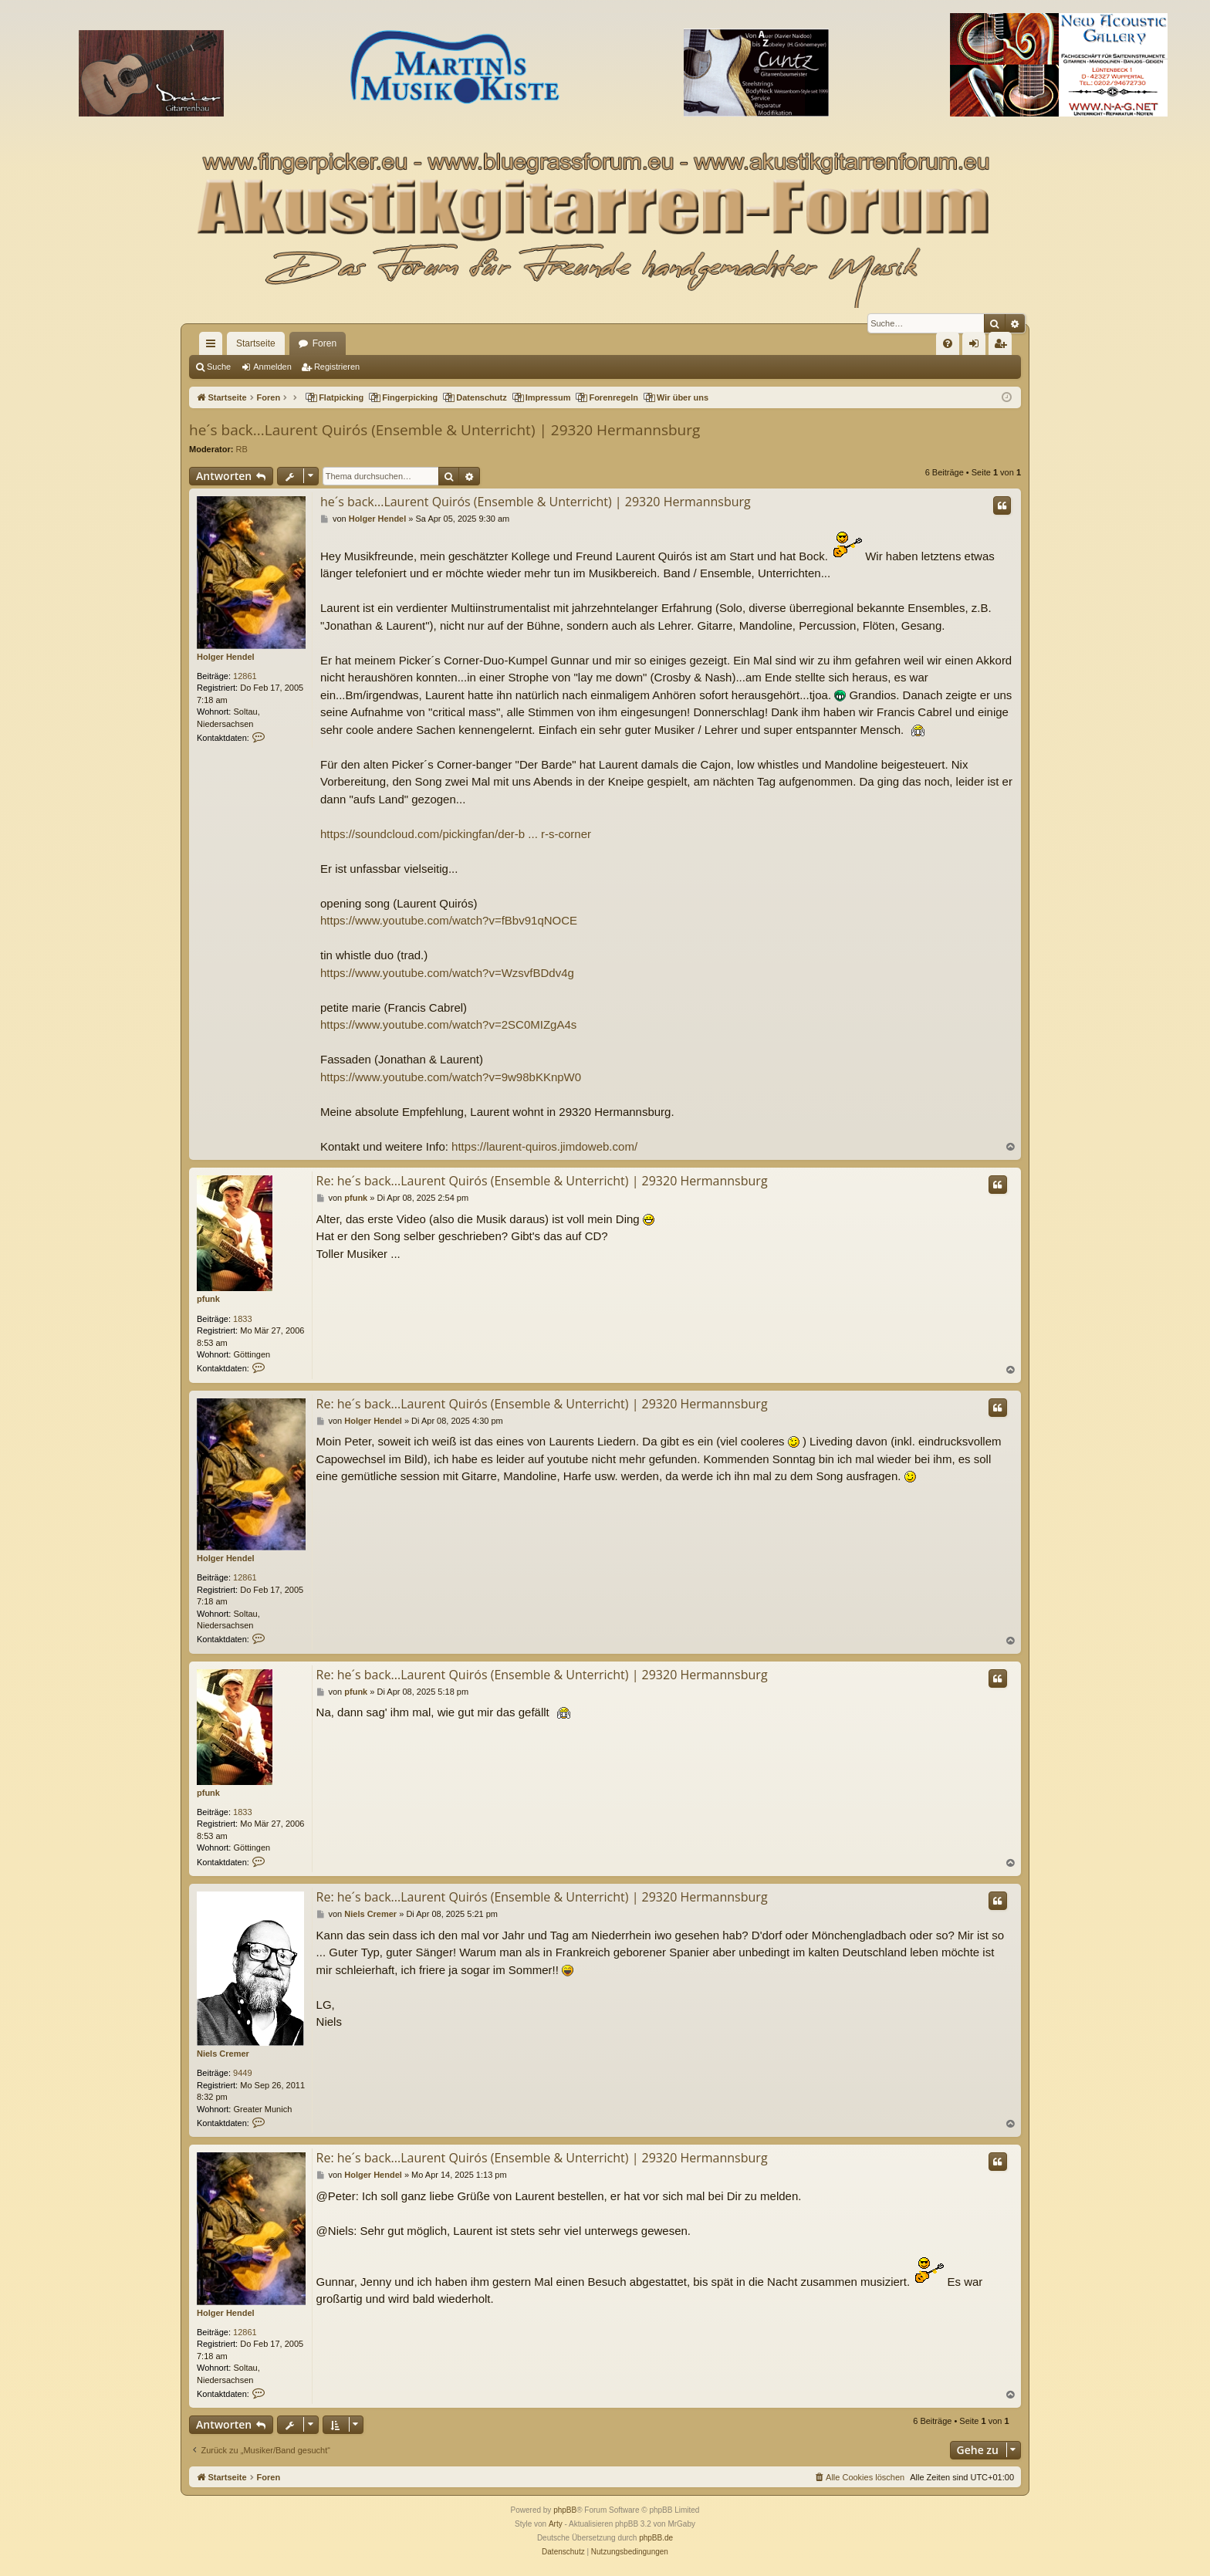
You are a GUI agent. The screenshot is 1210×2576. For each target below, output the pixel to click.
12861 (245, 676)
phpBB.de (656, 2538)
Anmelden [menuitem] (977, 346)
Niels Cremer (223, 2053)
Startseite (255, 343)
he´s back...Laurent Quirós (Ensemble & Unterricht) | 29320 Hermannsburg (444, 430)
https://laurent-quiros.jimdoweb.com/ (544, 1146)
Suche (219, 366)
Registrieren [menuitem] (1003, 346)
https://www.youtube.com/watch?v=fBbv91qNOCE (448, 920)
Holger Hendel (226, 656)
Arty (556, 2524)
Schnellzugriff (213, 346)
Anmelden (272, 366)
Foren (324, 343)
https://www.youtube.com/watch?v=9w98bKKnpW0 (450, 1076)
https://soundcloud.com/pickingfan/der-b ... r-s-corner (455, 833)
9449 (242, 2072)
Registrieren (337, 366)
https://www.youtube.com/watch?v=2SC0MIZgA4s (448, 1024)
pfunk (208, 1298)
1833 (242, 1318)
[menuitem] (947, 343)
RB (242, 449)
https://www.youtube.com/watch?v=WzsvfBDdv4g (447, 972)
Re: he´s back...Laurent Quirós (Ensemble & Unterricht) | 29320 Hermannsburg (542, 1180)
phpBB (564, 2510)
